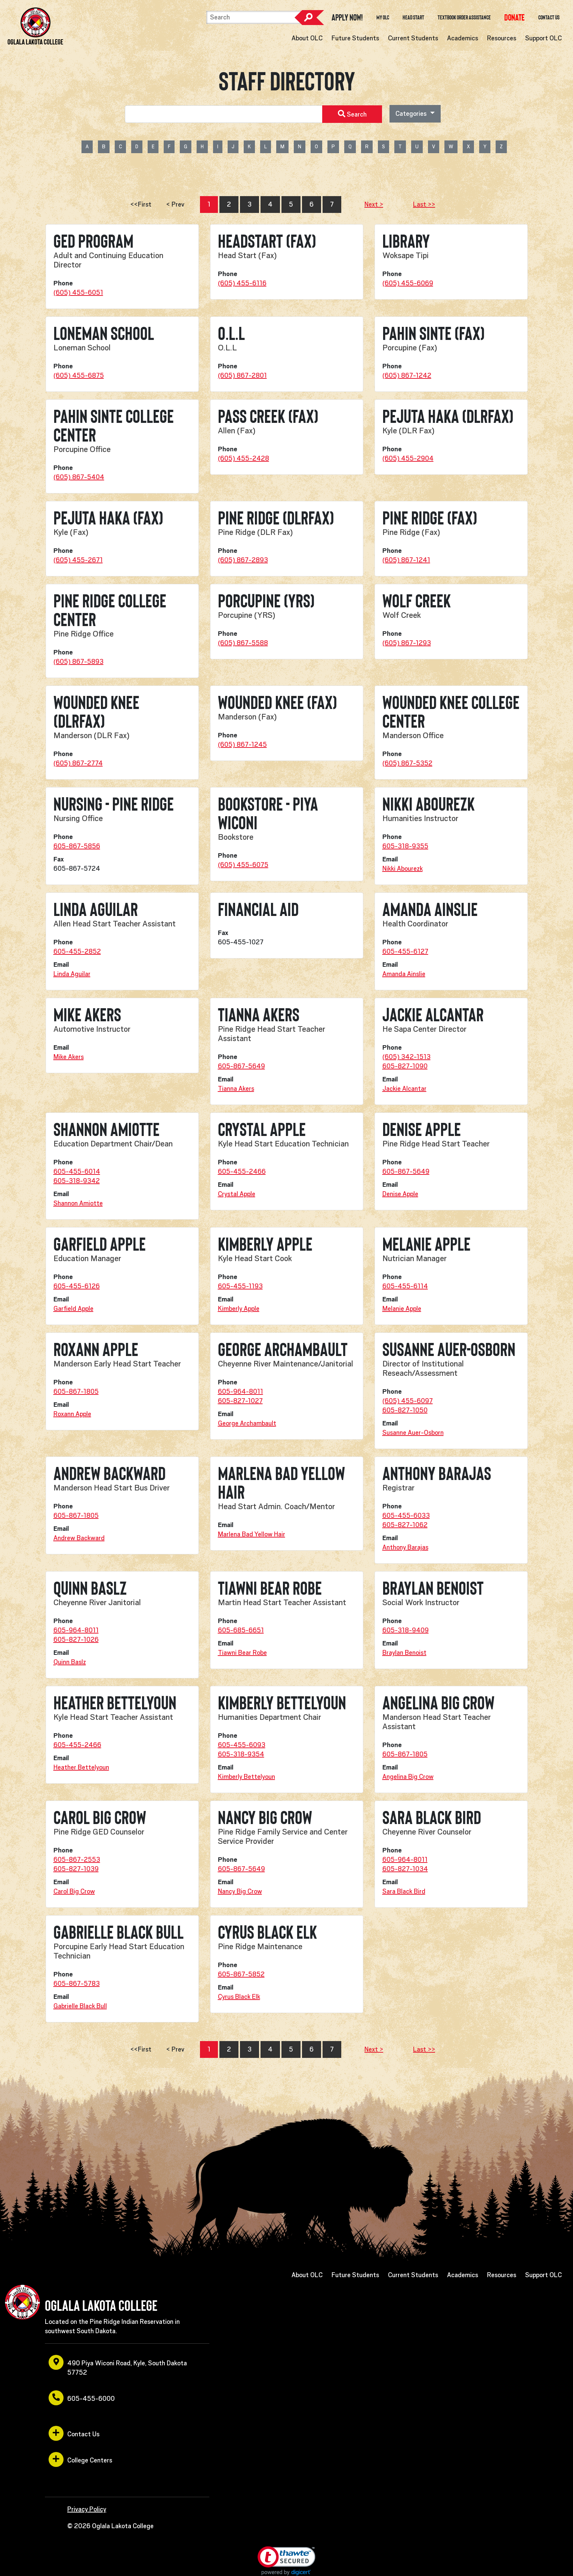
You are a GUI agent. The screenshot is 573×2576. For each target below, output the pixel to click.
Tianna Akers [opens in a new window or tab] (236, 1088)
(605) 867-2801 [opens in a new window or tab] (242, 375)
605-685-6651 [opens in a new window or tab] (241, 1630)
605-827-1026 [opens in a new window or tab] (76, 1639)
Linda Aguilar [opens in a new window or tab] (71, 974)
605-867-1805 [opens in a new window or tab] (76, 1391)
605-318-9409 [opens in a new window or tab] (405, 1630)
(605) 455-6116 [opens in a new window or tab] (242, 283)
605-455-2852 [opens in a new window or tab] (77, 951)
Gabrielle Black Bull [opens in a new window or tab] (80, 2006)
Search (309, 17)
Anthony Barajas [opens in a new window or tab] (405, 1547)
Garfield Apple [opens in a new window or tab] (73, 1308)
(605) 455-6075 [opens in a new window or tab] (243, 865)
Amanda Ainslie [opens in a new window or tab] (403, 974)
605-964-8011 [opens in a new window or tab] (240, 1391)
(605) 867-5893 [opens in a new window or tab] (78, 661)
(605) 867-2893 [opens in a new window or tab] (243, 560)
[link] (286, 2561)
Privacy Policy (86, 2509)
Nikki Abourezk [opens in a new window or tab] (402, 868)
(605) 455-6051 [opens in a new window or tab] (78, 292)
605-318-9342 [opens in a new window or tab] (76, 1181)
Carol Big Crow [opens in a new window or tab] (74, 1891)
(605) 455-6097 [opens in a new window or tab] (407, 1401)
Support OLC (543, 38)
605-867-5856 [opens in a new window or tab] (76, 846)
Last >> (424, 204)
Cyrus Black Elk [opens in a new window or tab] (239, 1996)
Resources (501, 38)
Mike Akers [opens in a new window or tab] (68, 1057)
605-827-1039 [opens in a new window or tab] (76, 1869)
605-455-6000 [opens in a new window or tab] (82, 2397)
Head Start (413, 17)
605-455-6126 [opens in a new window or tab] (76, 1286)
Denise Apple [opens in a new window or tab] (400, 1194)
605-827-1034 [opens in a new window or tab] (405, 1869)
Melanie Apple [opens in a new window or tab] (401, 1308)
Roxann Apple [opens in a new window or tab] (72, 1414)
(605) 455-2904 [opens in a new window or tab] (408, 458)
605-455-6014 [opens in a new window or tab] (76, 1171)
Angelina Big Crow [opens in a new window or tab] (408, 1776)
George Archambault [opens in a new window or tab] (247, 1423)
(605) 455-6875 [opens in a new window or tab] (78, 375)
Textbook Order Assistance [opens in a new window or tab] (464, 17)
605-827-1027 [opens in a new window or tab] (240, 1401)
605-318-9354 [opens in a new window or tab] (241, 1754)
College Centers (80, 2459)
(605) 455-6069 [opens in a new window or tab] (407, 283)
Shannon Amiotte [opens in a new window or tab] (78, 1203)
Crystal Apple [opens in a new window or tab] (236, 1194)
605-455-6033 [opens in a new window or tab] (406, 1515)
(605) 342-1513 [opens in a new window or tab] (406, 1057)
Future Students (355, 38)
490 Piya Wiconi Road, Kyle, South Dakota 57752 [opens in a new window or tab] (118, 2365)
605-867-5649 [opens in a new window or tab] (241, 1066)
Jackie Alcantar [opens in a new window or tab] (404, 1088)
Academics (462, 38)
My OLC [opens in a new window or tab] (382, 17)
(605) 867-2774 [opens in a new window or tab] (78, 763)
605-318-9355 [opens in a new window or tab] (405, 846)
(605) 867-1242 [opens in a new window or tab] (406, 375)
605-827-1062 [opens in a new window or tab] (405, 1525)
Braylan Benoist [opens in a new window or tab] (404, 1652)
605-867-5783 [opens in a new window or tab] (76, 1983)
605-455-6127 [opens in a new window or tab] (405, 951)
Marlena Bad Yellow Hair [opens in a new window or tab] (251, 1534)
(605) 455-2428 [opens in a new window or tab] (243, 458)
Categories (411, 113)
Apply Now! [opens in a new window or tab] (347, 17)
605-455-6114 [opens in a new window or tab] (405, 1286)
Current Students (413, 38)
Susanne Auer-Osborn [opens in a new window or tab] (413, 1432)
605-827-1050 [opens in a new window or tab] (405, 1410)
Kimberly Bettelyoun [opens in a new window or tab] (246, 1776)
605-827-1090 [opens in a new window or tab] (405, 1066)
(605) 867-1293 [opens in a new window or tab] (406, 643)
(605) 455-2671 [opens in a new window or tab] (78, 560)
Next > (373, 204)
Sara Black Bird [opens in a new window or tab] (403, 1891)
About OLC (307, 38)
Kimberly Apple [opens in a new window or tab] (238, 1308)
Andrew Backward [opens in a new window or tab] (79, 1538)
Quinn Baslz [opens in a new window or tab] (69, 1662)
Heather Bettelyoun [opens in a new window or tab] (81, 1767)
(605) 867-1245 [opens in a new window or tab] (242, 744)
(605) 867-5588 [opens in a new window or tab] (243, 643)
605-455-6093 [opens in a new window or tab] (241, 1745)
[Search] (254, 17)
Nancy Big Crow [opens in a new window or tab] (240, 1891)
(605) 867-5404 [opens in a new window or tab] (78, 477)
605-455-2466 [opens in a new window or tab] (242, 1171)
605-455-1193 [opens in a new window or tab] (240, 1286)
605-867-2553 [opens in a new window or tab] (76, 1859)
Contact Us (549, 17)
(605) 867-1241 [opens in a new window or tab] (406, 560)
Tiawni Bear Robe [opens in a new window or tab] (242, 1652)
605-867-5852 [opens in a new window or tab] (241, 1974)
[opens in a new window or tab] (514, 17)
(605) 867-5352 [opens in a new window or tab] (407, 763)
